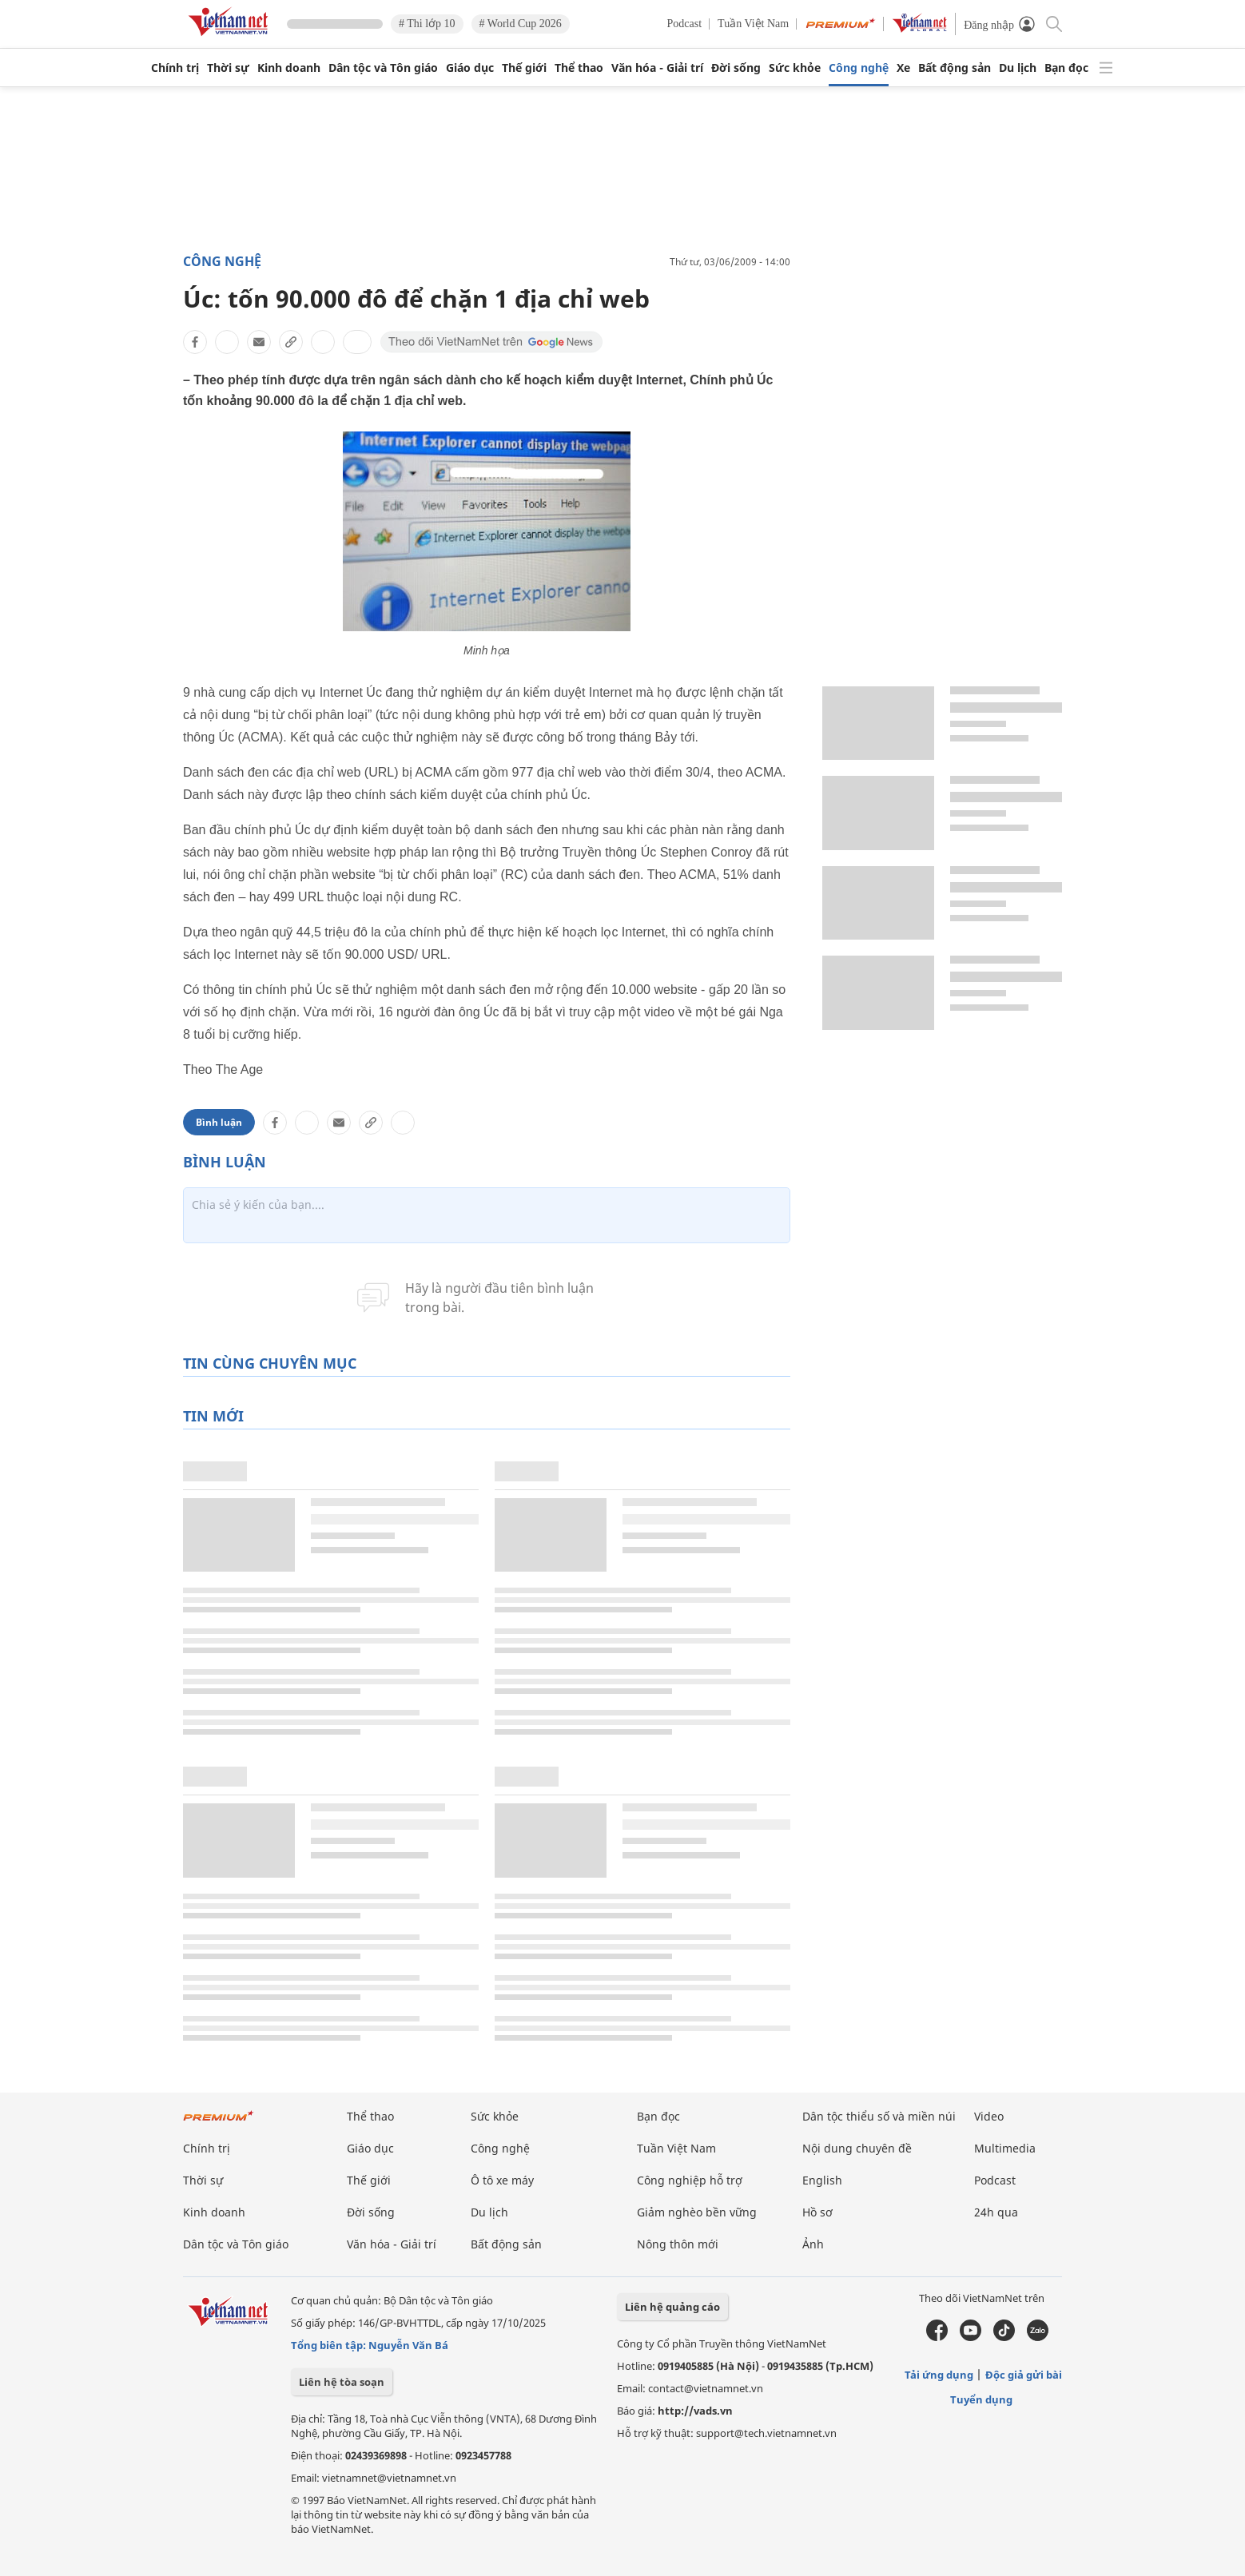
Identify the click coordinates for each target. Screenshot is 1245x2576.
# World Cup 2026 (520, 24)
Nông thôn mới (677, 2244)
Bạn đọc (1066, 68)
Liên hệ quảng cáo (672, 2307)
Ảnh (813, 2244)
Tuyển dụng (981, 2399)
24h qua (996, 2212)
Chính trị (175, 68)
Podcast (684, 24)
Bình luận (219, 1122)
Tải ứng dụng (939, 2374)
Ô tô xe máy (502, 2180)
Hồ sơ (817, 2212)
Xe (903, 68)
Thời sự (228, 68)
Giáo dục (470, 68)
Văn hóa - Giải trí (657, 68)
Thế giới (524, 68)
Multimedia (1005, 2148)
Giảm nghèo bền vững (697, 2212)
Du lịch (1017, 68)
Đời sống (736, 68)
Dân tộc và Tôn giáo (383, 68)
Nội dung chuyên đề (857, 2148)
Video (989, 2116)
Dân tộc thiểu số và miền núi (879, 2116)
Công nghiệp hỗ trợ (689, 2180)
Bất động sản (954, 68)
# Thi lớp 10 (427, 24)
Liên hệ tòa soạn (341, 2382)
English (822, 2180)
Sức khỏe (795, 68)
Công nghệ (859, 68)
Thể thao (579, 68)
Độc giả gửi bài (1023, 2374)
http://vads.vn (695, 2410)
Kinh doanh (288, 68)
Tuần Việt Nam (753, 24)
